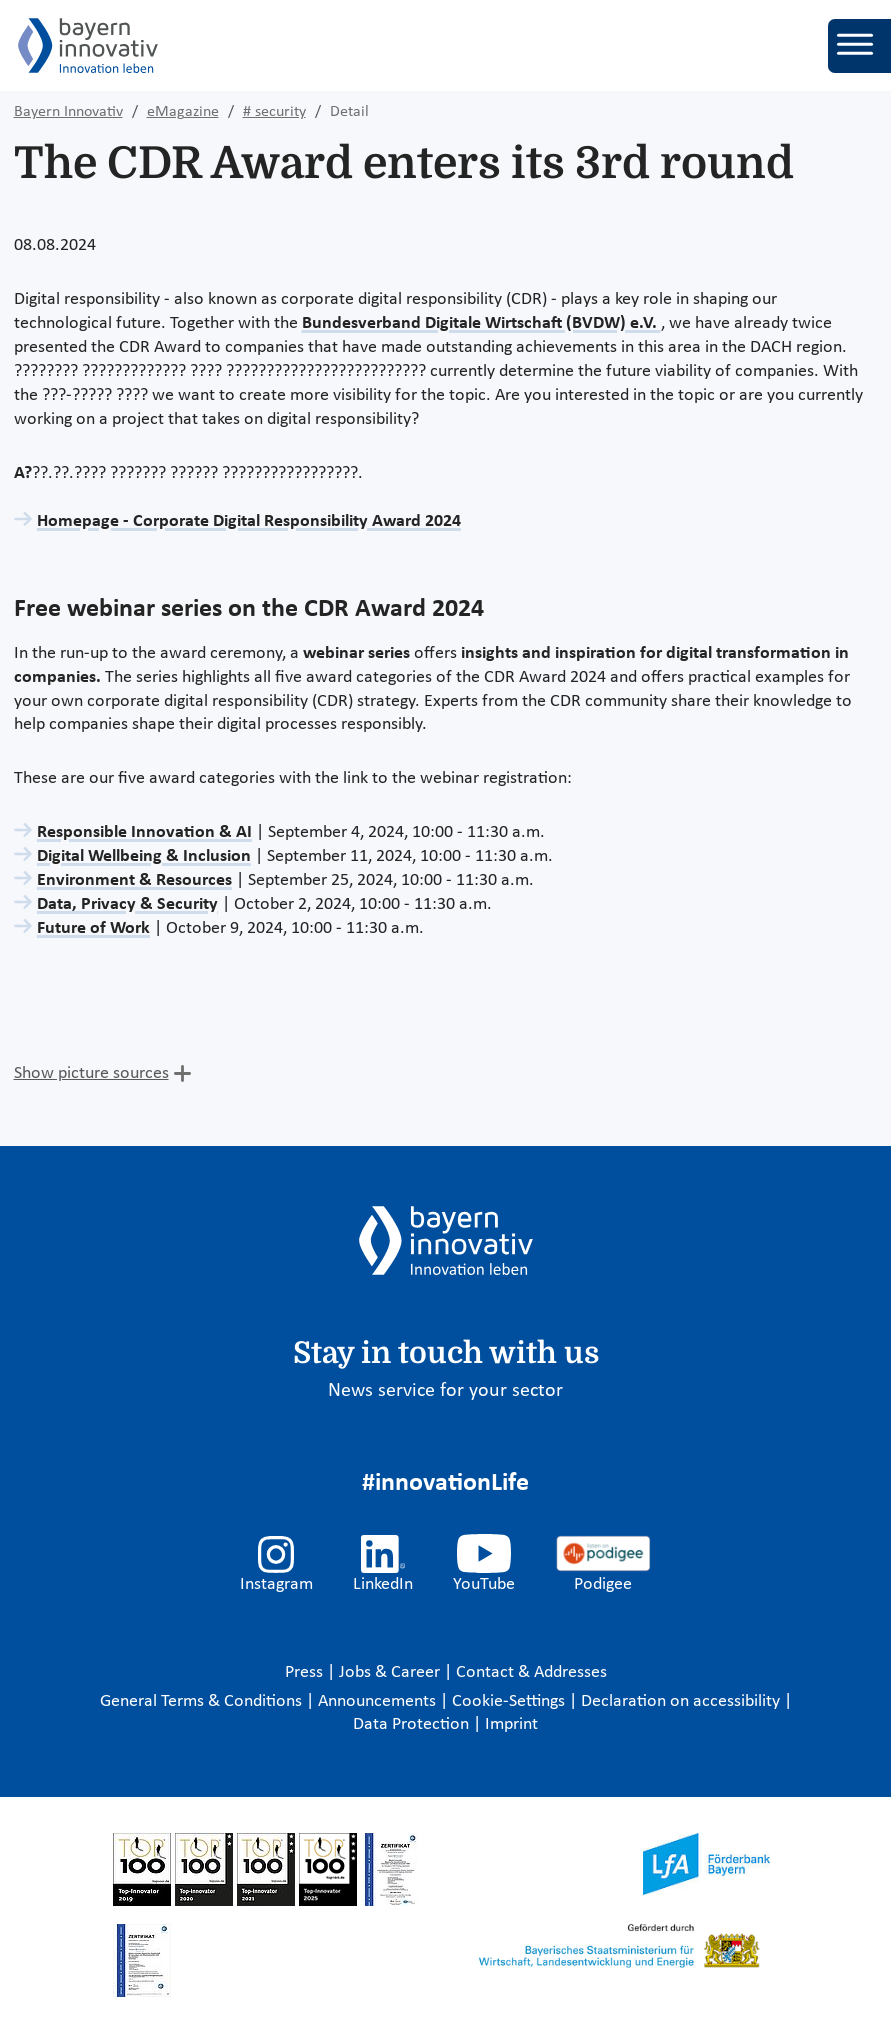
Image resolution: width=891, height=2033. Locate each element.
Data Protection (413, 1724)
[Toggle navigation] (859, 46)
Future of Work (93, 928)
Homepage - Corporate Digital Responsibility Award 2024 (249, 521)
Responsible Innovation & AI (144, 832)
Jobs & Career (391, 1672)
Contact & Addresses (531, 1672)
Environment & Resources (134, 880)
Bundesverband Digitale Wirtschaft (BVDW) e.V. (481, 323)
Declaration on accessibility (682, 1701)
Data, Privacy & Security (127, 904)
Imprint (511, 1724)
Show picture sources (91, 1073)
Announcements (379, 1701)
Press (306, 1672)
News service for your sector (445, 1391)
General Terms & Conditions (203, 1701)
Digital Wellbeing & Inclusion (144, 856)
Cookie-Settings (508, 1701)
